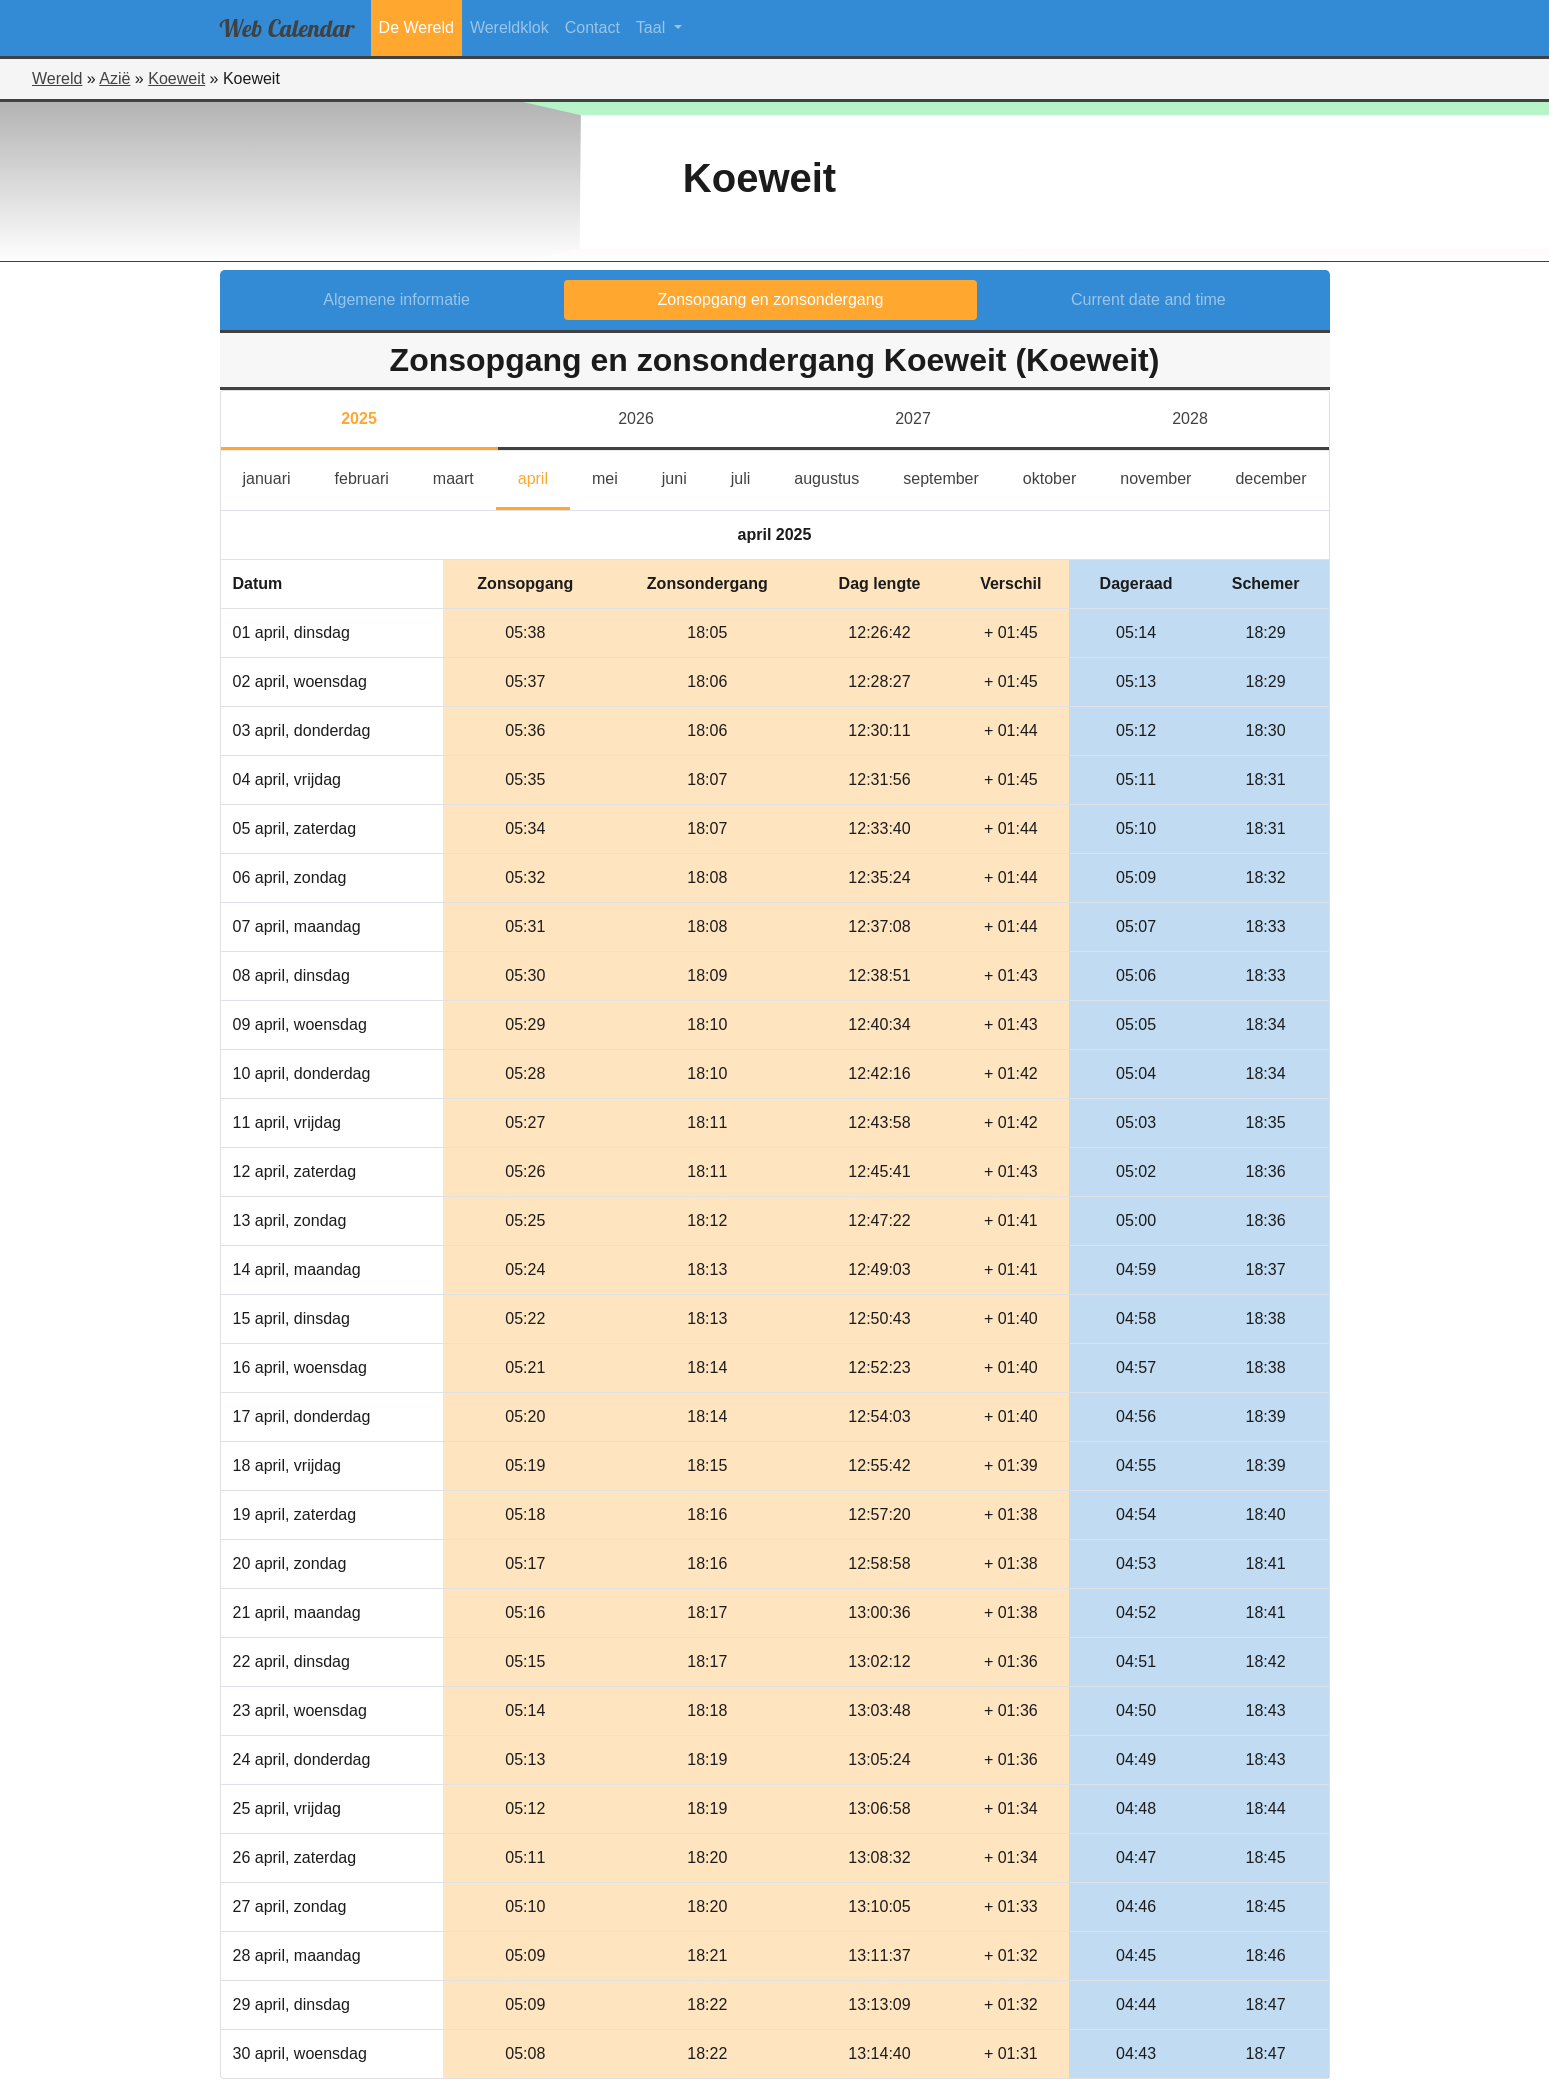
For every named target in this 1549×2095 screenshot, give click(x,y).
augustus (837, 476)
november (1166, 476)
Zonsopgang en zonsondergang (771, 299)
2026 (636, 418)
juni (685, 476)
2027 (913, 418)
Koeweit (176, 78)
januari (278, 476)
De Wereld (416, 27)
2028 (1190, 418)
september (952, 476)
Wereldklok (509, 27)
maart (464, 476)
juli (750, 476)
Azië (114, 78)
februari (373, 476)
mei (616, 476)
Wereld (57, 78)
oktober (1060, 476)
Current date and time (1148, 299)
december (1281, 476)
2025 (359, 418)
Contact (592, 27)
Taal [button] (653, 27)
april (544, 476)
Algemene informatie (396, 299)
